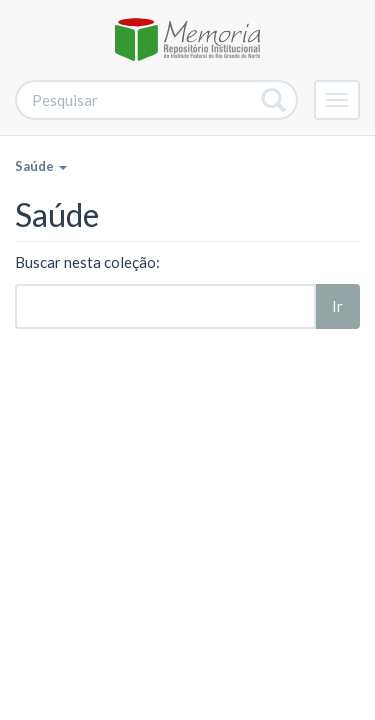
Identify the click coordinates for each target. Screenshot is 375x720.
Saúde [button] (41, 166)
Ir (337, 306)
